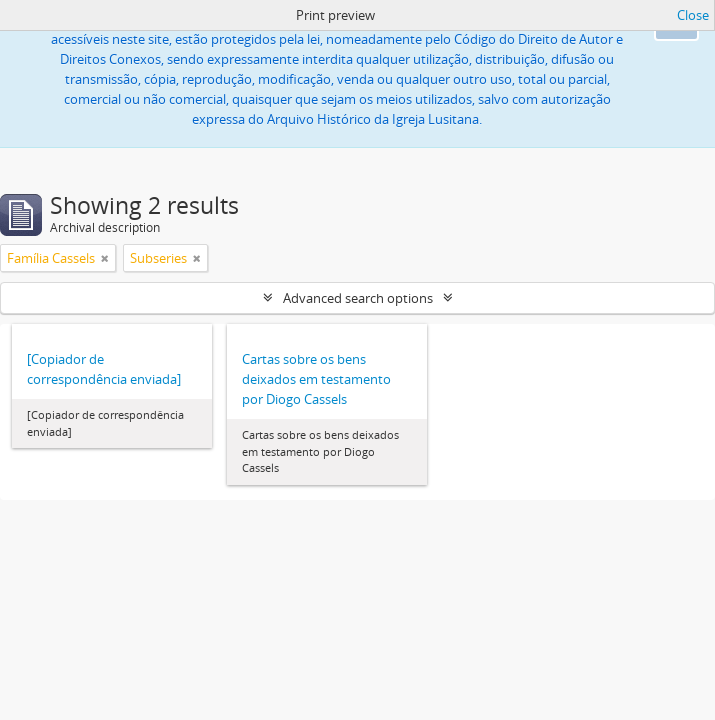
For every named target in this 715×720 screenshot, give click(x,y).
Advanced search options (358, 298)
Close (693, 15)
